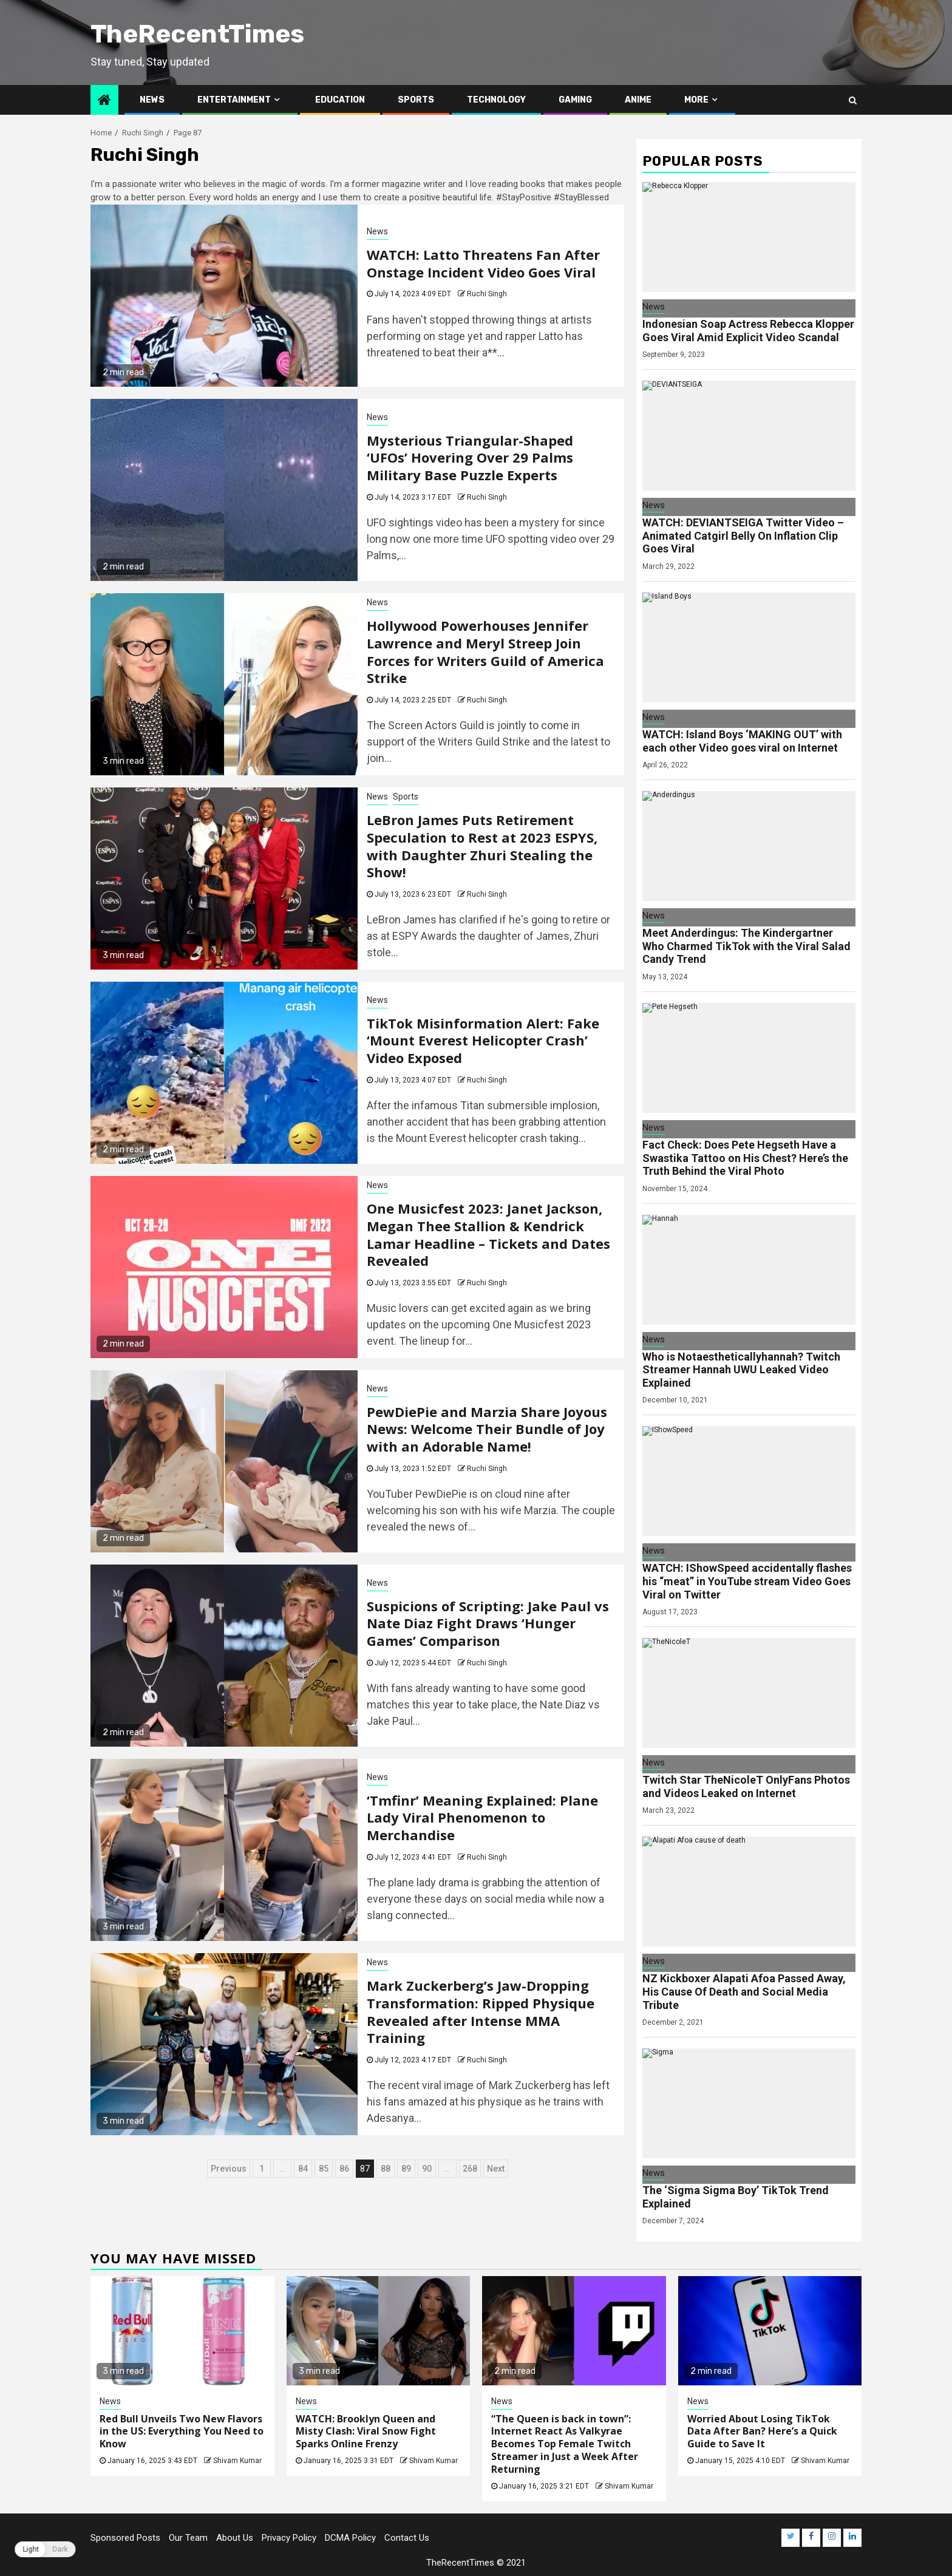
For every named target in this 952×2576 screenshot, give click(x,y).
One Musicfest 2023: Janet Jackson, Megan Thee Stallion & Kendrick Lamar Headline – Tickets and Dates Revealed (488, 1234)
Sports (416, 100)
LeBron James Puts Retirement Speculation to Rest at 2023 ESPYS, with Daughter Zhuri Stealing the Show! (482, 846)
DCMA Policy (350, 2537)
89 (406, 2168)
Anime (638, 100)
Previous (228, 2168)
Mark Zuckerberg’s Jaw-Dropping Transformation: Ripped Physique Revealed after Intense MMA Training (480, 2011)
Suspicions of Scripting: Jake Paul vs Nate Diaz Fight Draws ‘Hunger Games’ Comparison (488, 1623)
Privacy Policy (289, 2537)
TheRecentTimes (197, 34)
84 (303, 2168)
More (696, 100)
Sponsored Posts (125, 2537)
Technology (496, 100)
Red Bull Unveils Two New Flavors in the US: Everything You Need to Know (182, 2431)
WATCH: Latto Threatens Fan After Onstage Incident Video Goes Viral (483, 263)
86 (344, 2168)
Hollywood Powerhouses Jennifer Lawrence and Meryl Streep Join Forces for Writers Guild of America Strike (485, 651)
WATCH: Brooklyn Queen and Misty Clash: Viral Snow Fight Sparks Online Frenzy (366, 2431)
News (152, 100)
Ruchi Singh (487, 294)
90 (427, 2168)
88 (385, 2168)
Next (496, 2168)
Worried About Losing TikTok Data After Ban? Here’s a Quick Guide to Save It (762, 2431)
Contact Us (406, 2537)
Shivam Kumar (237, 2460)
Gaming (575, 100)
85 (323, 2168)
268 (470, 2168)
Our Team (188, 2537)
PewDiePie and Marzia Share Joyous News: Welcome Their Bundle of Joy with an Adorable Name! (487, 1428)
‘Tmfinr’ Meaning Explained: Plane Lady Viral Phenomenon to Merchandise (482, 1817)
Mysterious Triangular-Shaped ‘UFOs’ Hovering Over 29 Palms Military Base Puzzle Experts (470, 457)
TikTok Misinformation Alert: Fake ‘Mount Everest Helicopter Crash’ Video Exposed (483, 1040)
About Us (234, 2537)
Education (340, 100)
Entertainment (234, 100)
